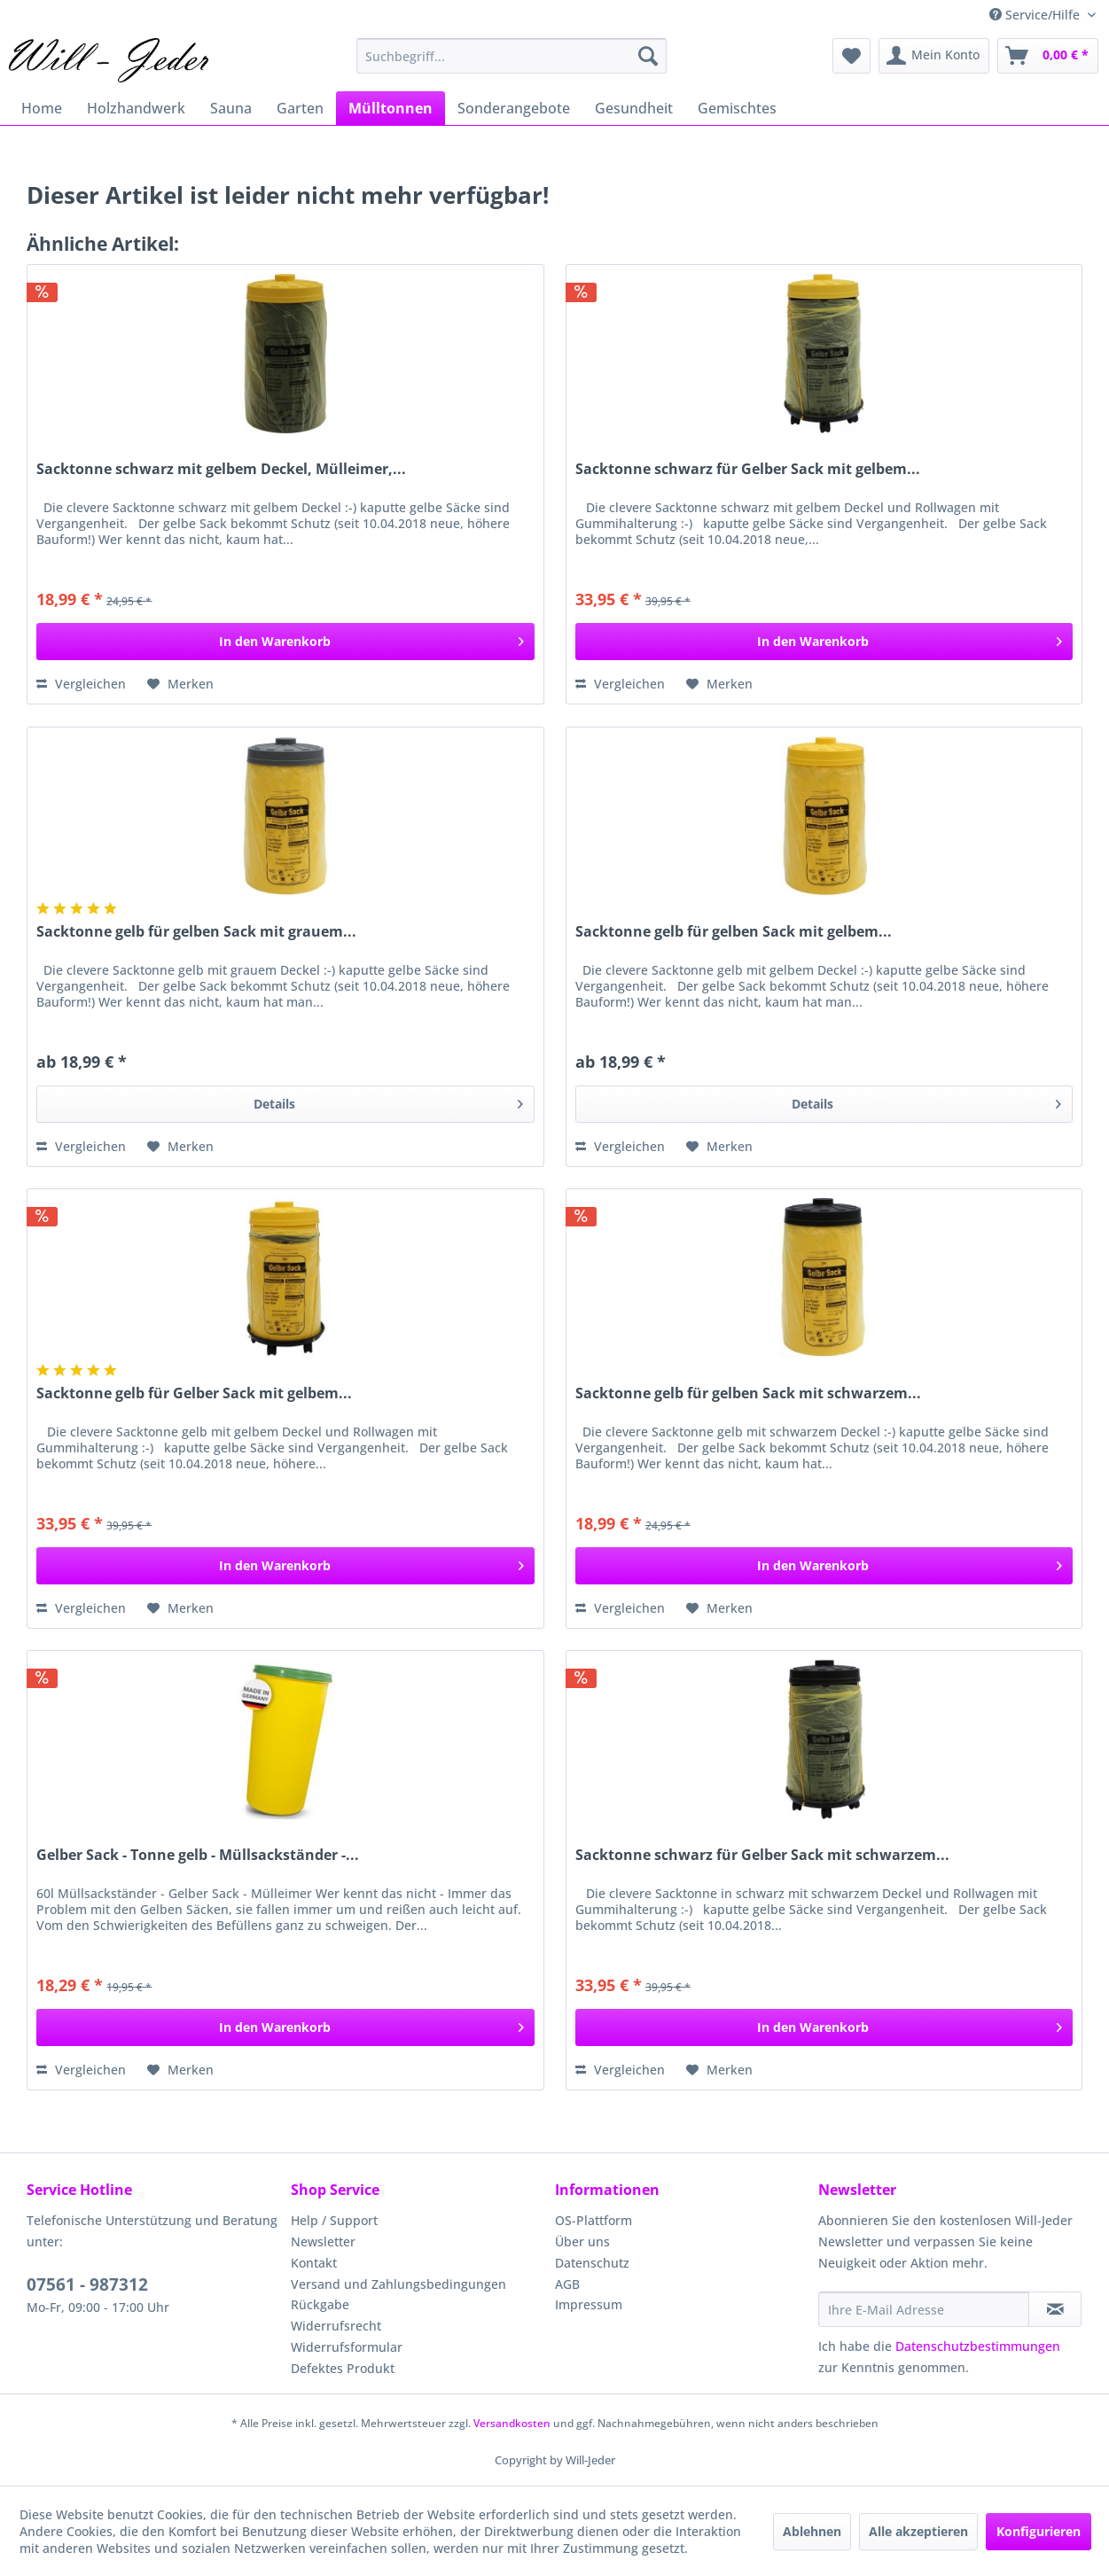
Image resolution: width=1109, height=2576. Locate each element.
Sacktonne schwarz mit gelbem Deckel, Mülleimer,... (221, 469)
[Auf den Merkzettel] (180, 684)
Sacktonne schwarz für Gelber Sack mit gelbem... (747, 469)
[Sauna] (231, 108)
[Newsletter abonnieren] (1055, 2309)
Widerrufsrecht (336, 2325)
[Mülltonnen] (390, 108)
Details (388, 1101)
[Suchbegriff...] (511, 56)
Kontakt (314, 2262)
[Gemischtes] (737, 108)
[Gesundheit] (633, 108)
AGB (567, 2284)
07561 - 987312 (87, 2284)
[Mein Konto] (934, 56)
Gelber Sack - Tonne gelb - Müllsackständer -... (197, 1855)
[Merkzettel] (851, 56)
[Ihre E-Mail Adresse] (923, 2309)
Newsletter (323, 2241)
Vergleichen (81, 683)
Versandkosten (512, 2423)
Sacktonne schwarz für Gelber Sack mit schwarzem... (762, 1855)
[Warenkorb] (1047, 56)
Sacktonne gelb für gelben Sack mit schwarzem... (748, 1393)
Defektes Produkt (342, 2368)
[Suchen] (648, 56)
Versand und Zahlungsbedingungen (398, 2284)
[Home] (41, 108)
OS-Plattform (593, 2220)
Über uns (582, 2241)
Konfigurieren (1038, 2531)
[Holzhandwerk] (136, 108)
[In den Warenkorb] (285, 641)
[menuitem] (511, 56)
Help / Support (334, 2220)
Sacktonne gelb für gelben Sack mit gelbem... (733, 931)
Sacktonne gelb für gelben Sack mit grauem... (196, 931)
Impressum (588, 2304)
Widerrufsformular (346, 2347)
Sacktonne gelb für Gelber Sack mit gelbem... (194, 1393)
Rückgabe (320, 2304)
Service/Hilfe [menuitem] (1036, 14)
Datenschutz (592, 2262)
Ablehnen (812, 2531)
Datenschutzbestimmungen (977, 2346)
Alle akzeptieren (918, 2531)
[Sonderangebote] (513, 108)
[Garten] (300, 108)
